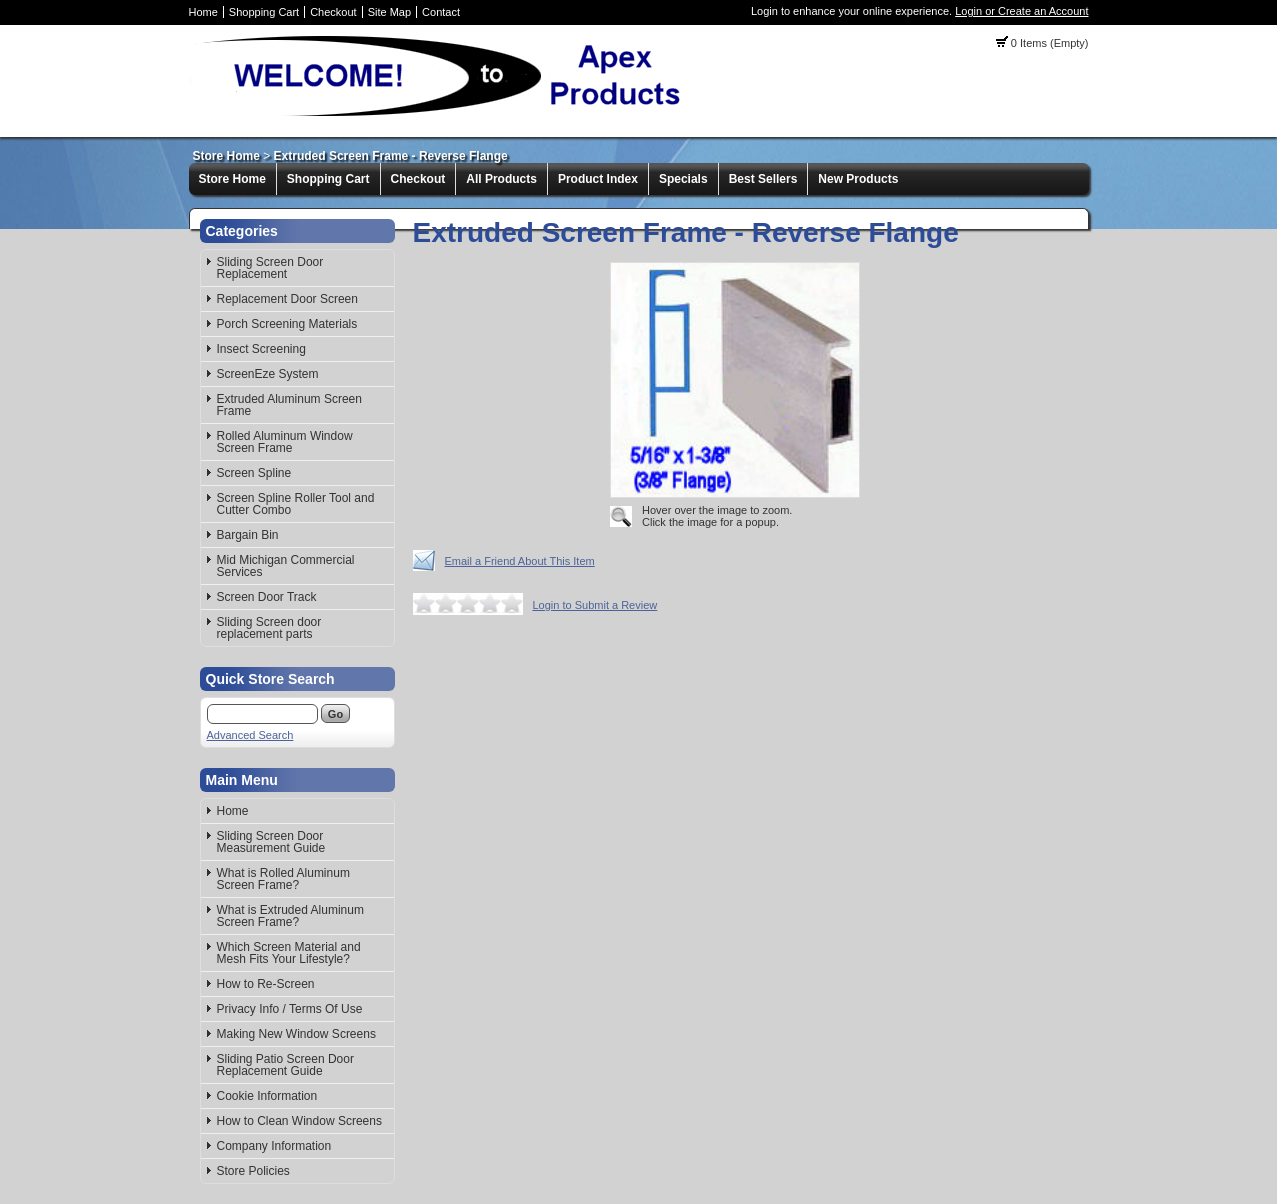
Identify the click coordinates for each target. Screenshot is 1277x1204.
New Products (858, 179)
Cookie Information (267, 1096)
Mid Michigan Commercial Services (286, 566)
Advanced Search (250, 735)
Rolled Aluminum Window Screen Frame (285, 442)
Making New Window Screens (296, 1034)
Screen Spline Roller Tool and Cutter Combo (296, 504)
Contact (441, 12)
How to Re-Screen (266, 984)
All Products (501, 179)
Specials (683, 179)
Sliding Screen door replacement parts (269, 628)
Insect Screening (261, 349)
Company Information (274, 1146)
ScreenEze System (268, 374)
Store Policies (253, 1171)
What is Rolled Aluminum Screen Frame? (283, 879)
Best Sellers (763, 179)
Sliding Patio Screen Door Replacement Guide (285, 1065)
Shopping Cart (264, 12)
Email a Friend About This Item (520, 561)
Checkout (333, 12)
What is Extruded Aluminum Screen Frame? (290, 916)
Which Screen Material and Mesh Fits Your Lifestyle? (289, 953)
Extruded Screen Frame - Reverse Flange (391, 156)
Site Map (389, 12)
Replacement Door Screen (287, 299)
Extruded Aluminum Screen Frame (289, 405)
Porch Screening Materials (287, 324)
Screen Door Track (267, 597)
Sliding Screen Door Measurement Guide (271, 842)
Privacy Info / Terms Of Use (290, 1009)
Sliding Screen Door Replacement (270, 268)
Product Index (598, 179)
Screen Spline (254, 473)
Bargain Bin (248, 535)
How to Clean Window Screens (299, 1121)
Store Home (226, 156)
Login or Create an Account (1021, 11)
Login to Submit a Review (595, 605)
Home (203, 12)
